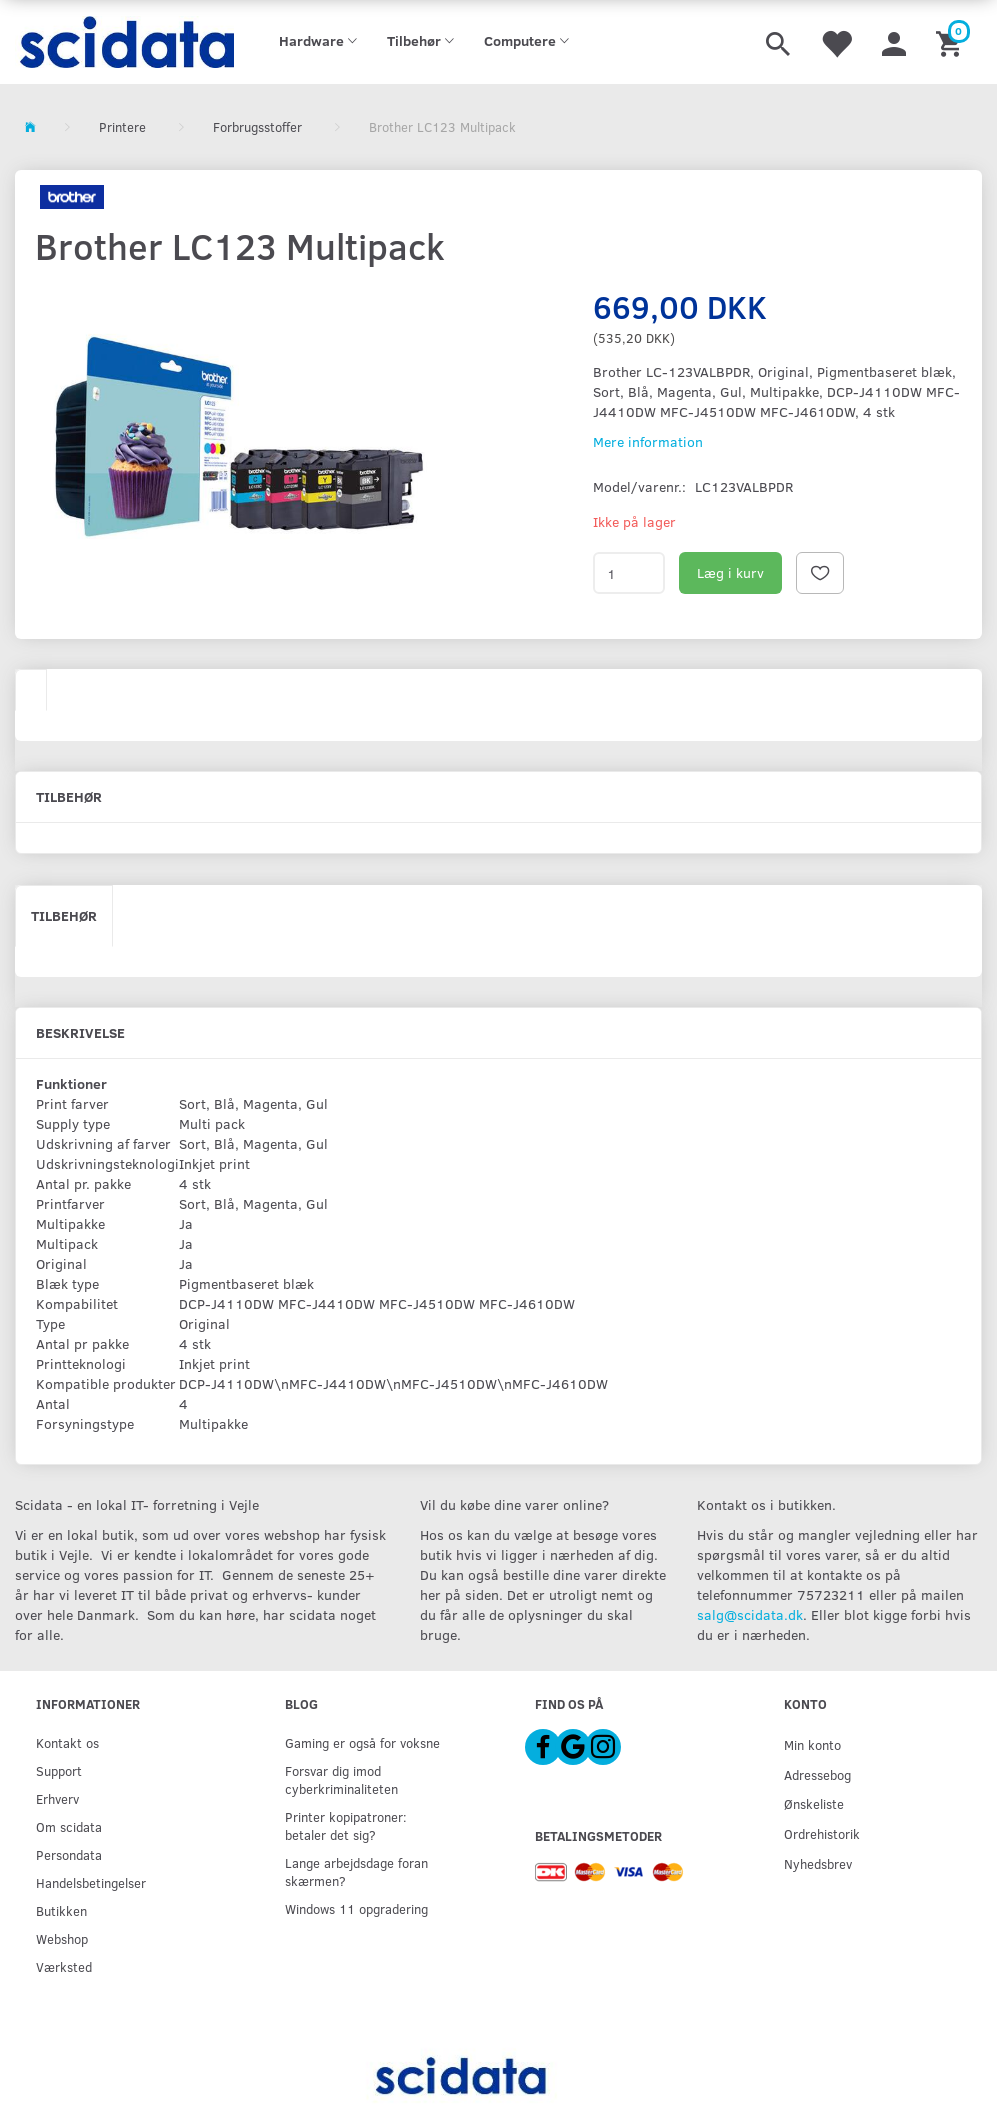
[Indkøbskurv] (951, 42)
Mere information (648, 441)
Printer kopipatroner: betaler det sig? (346, 1825)
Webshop (62, 1938)
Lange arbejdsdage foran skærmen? (356, 1871)
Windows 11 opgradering (356, 1908)
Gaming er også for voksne (362, 1742)
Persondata (69, 1854)
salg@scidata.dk (750, 1614)
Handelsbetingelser (91, 1882)
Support (59, 1770)
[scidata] (124, 42)
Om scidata (69, 1826)
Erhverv (57, 1798)
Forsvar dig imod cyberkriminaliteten (341, 1779)
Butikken (61, 1910)
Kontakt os (67, 1742)
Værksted (64, 1966)
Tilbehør (64, 915)
